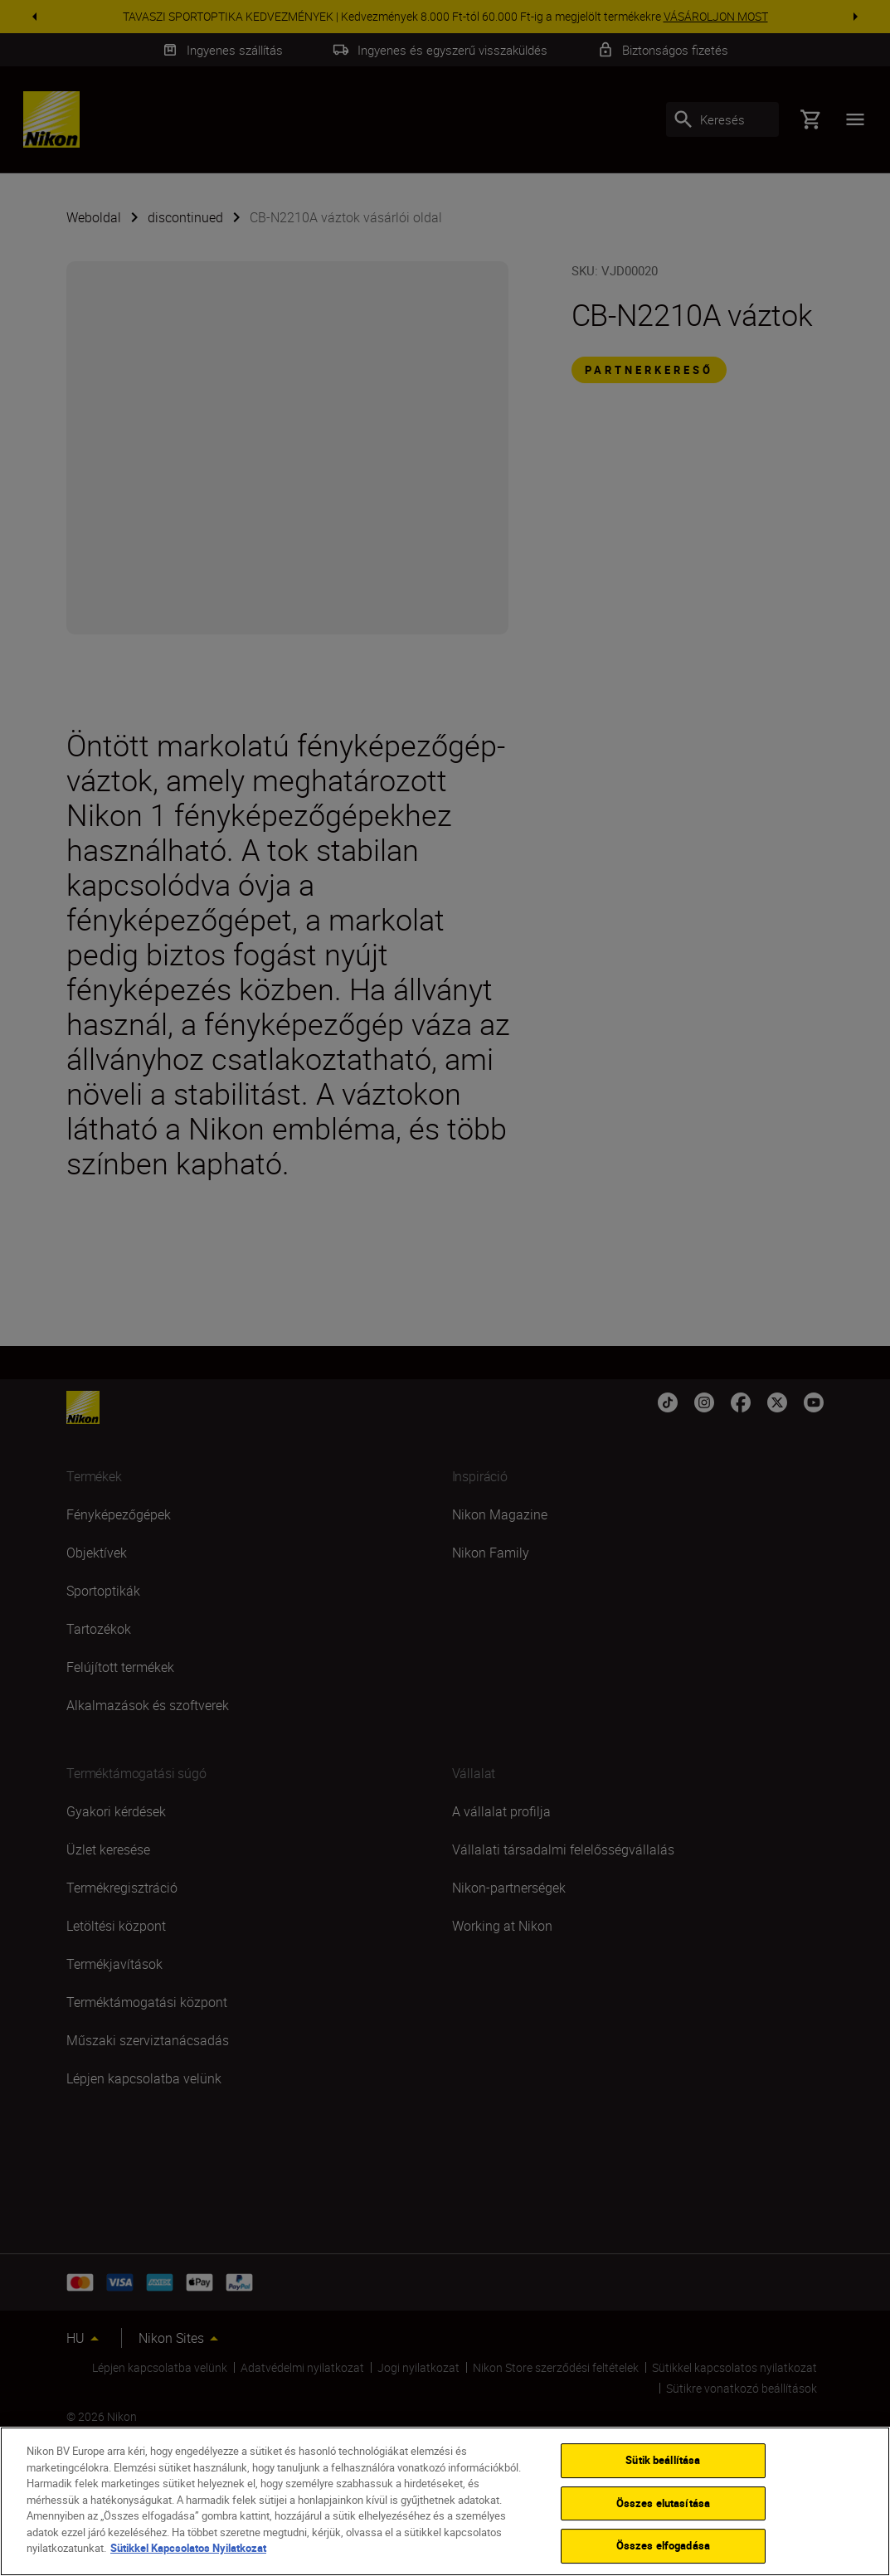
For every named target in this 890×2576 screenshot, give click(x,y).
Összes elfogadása (663, 2550)
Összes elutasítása (663, 2507)
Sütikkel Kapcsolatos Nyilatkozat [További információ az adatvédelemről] (188, 2552)
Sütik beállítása (662, 2464)
